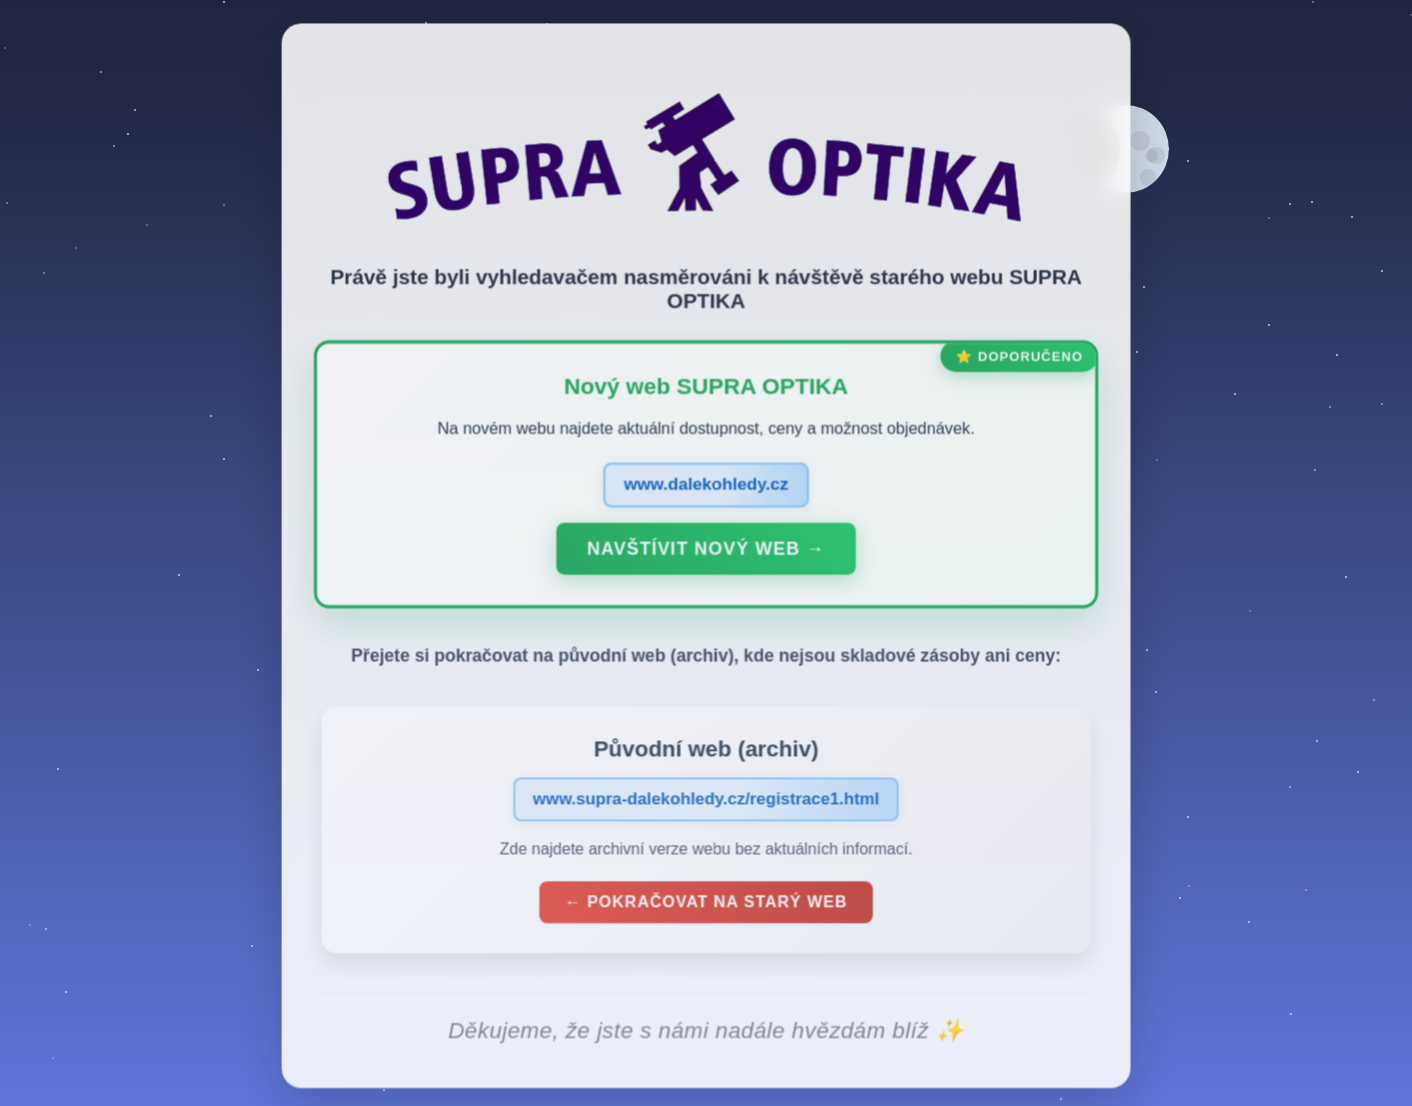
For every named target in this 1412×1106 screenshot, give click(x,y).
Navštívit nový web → (706, 552)
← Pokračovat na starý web (706, 905)
